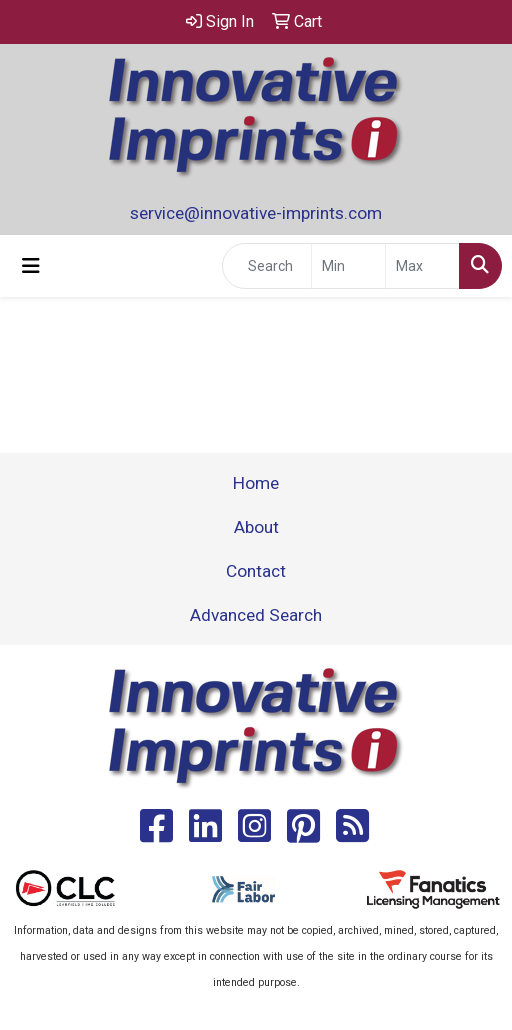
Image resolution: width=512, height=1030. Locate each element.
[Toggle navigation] (31, 266)
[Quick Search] (267, 266)
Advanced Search (256, 615)
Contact (256, 571)
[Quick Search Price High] (422, 266)
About (256, 527)
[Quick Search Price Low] (348, 266)
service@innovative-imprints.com (256, 213)
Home (256, 483)
